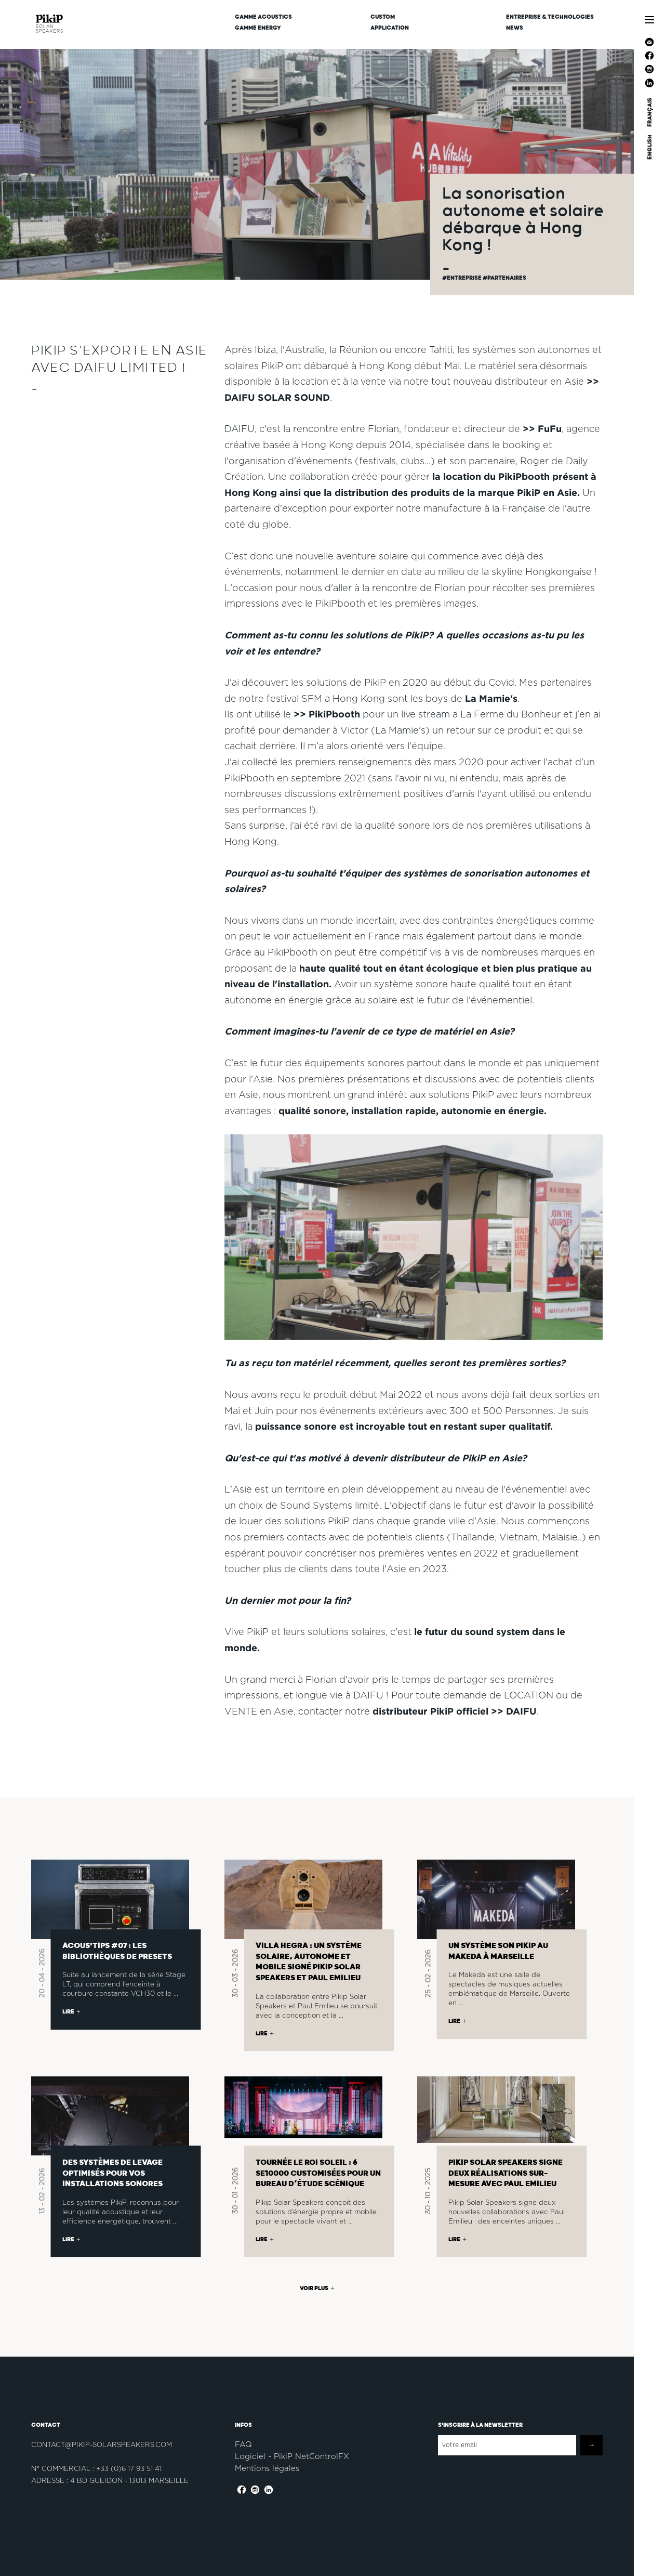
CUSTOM (382, 17)
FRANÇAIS (649, 112)
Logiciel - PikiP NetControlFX (292, 2456)
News (514, 27)
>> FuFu (542, 429)
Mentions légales (267, 2468)
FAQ (243, 2444)
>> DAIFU (514, 1711)
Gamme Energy (258, 27)
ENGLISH (649, 147)
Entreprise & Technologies (550, 17)
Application (389, 27)
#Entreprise (462, 277)
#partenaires (504, 277)
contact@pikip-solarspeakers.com (101, 2444)
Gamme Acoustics (263, 17)
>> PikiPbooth (327, 714)
